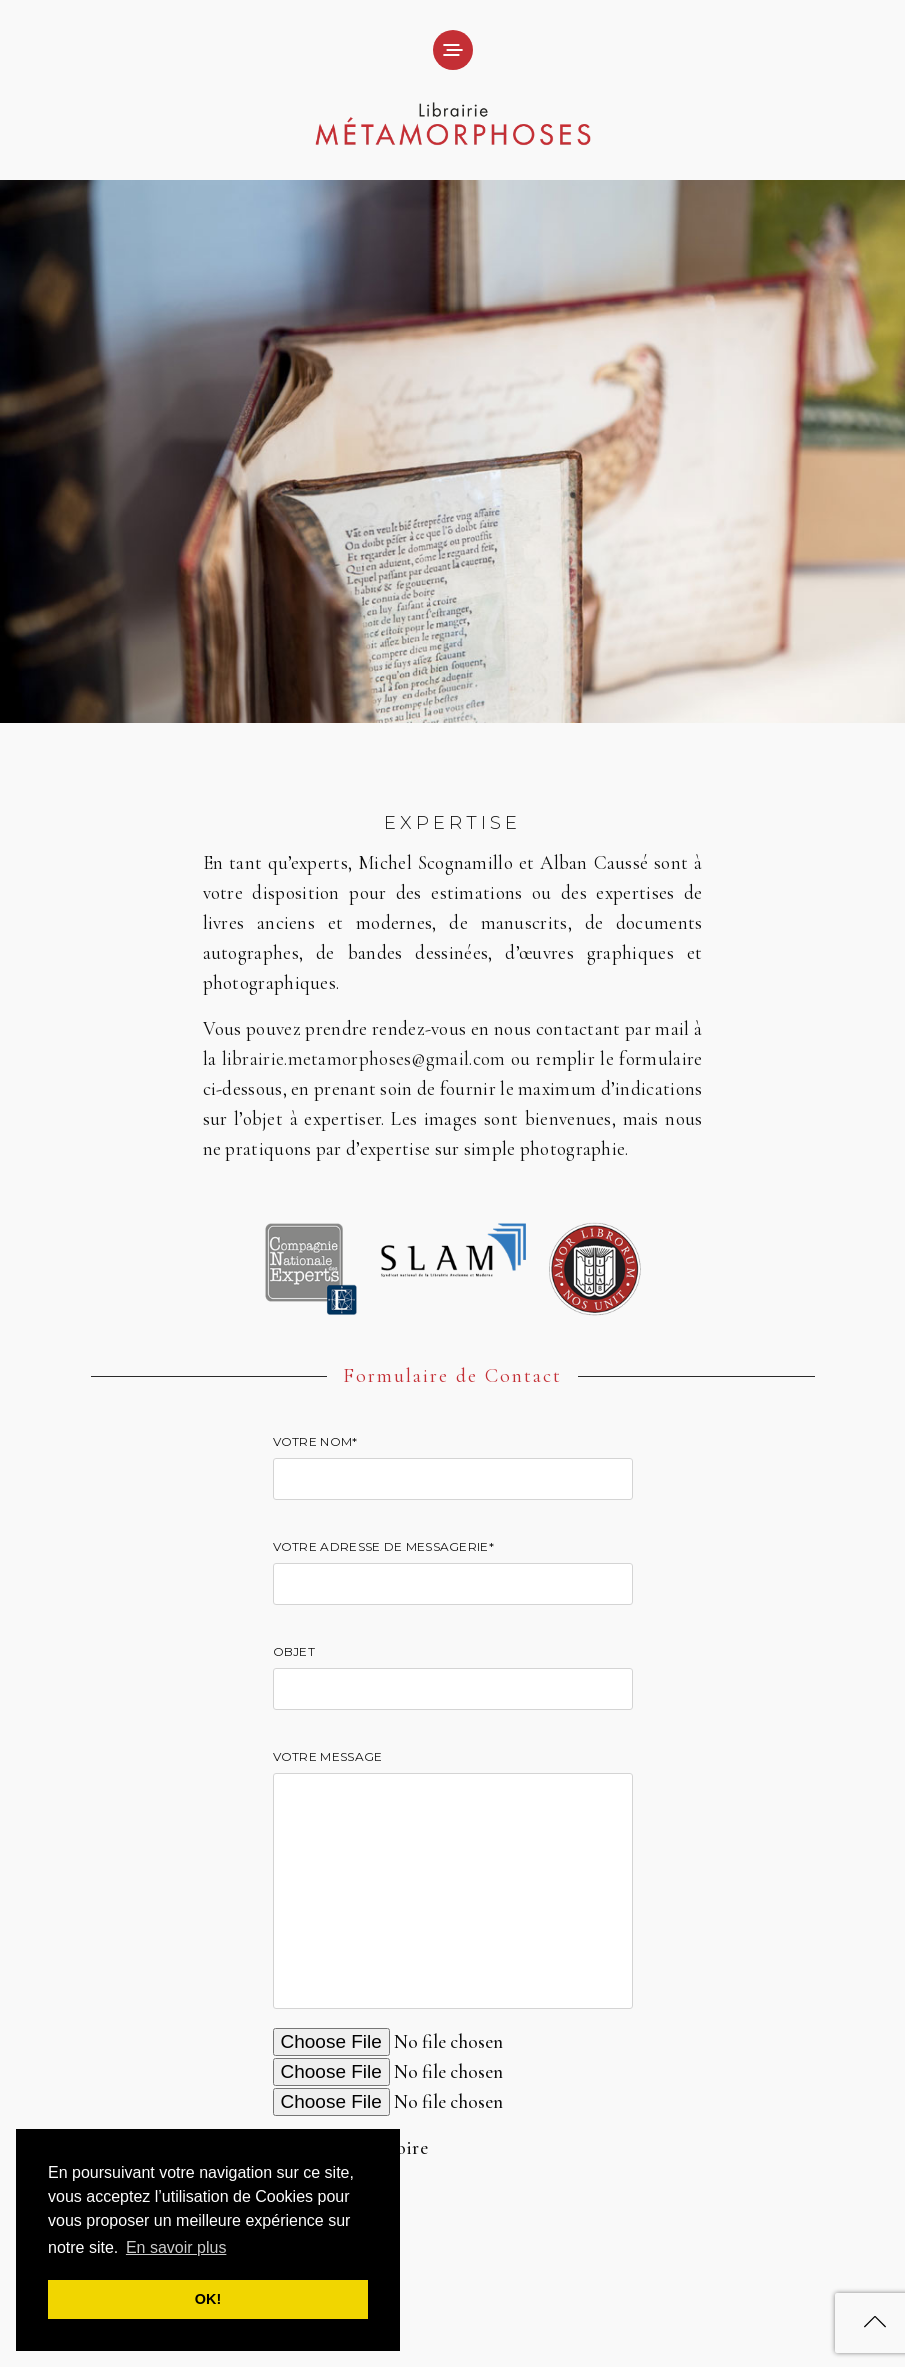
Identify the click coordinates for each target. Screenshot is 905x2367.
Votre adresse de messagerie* (453, 1566)
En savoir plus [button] (176, 2247)
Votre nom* (453, 1461)
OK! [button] (208, 2299)
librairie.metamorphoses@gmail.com (364, 1058)
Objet (453, 1671)
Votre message (453, 1881)
